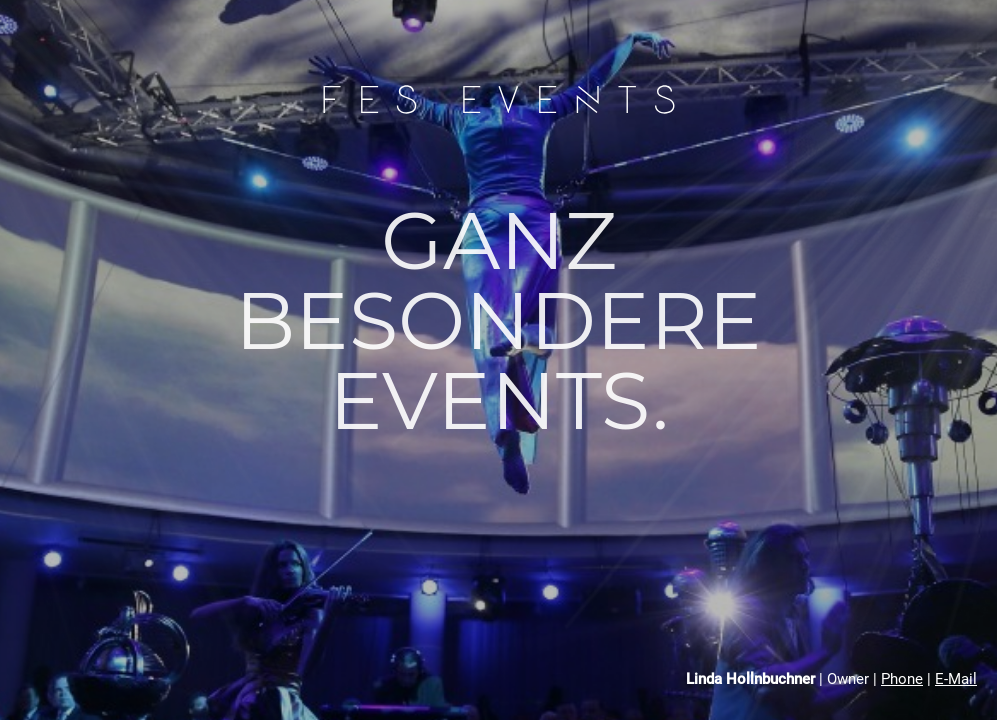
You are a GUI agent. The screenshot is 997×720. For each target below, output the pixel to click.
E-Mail (956, 679)
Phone (902, 679)
